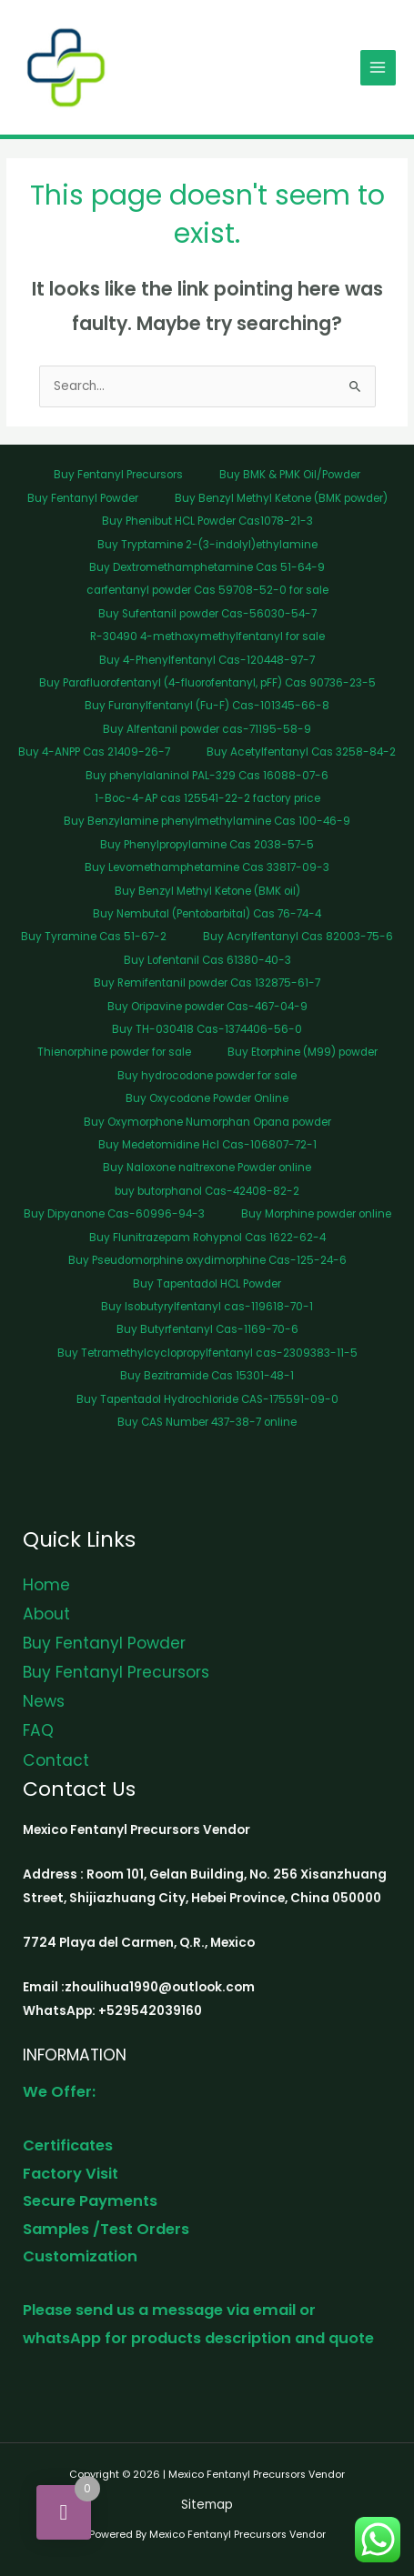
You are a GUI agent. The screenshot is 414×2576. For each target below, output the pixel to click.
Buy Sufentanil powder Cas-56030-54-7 (207, 613)
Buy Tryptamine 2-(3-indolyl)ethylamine (207, 544)
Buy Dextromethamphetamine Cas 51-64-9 (207, 567)
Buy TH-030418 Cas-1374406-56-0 (207, 1029)
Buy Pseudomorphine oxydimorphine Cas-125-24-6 (207, 1260)
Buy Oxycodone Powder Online (207, 1098)
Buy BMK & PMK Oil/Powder (289, 474)
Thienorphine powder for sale (114, 1052)
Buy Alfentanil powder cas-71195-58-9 (207, 729)
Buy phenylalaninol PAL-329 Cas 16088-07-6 (207, 775)
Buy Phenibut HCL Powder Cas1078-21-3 (207, 521)
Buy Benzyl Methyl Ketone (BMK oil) (207, 891)
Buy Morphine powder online (316, 1214)
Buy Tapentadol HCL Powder (207, 1284)
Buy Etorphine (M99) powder (302, 1052)
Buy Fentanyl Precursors (118, 474)
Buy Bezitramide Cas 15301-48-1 (207, 1375)
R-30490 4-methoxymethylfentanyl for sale (207, 636)
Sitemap (207, 2504)
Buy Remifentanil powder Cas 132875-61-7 (207, 983)
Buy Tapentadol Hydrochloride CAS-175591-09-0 (207, 1399)
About (46, 1614)
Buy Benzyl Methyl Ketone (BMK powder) (281, 498)
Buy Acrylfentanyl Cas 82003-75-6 (298, 936)
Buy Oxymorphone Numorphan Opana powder (207, 1122)
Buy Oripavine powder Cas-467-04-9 (207, 1006)
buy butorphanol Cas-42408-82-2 (207, 1191)
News (44, 1701)
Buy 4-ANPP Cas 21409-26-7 (94, 752)
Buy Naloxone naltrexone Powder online (207, 1167)
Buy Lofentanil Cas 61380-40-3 (207, 960)
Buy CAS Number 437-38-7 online (207, 1422)
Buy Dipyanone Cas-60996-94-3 (114, 1214)
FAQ (38, 1730)
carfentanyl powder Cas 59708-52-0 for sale (207, 590)
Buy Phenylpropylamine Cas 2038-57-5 (207, 844)
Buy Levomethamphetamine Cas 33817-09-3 (207, 867)
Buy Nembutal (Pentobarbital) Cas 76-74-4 (207, 914)
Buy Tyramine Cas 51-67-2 (94, 936)
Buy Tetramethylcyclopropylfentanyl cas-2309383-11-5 (207, 1353)
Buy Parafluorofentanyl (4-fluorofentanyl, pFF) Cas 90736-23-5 (207, 683)
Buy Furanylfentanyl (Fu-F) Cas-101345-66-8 (207, 705)
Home (46, 1585)
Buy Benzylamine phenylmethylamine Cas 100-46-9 (207, 821)
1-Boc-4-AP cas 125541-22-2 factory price (207, 798)
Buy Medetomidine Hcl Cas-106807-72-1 (207, 1145)
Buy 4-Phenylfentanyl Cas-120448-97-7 (207, 660)
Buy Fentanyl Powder (82, 498)
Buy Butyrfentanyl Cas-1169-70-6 (207, 1329)
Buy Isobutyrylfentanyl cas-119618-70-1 (207, 1306)
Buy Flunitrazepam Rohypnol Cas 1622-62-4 (207, 1237)
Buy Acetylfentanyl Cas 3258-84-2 (301, 752)
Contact (56, 1760)
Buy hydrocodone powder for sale (207, 1075)
